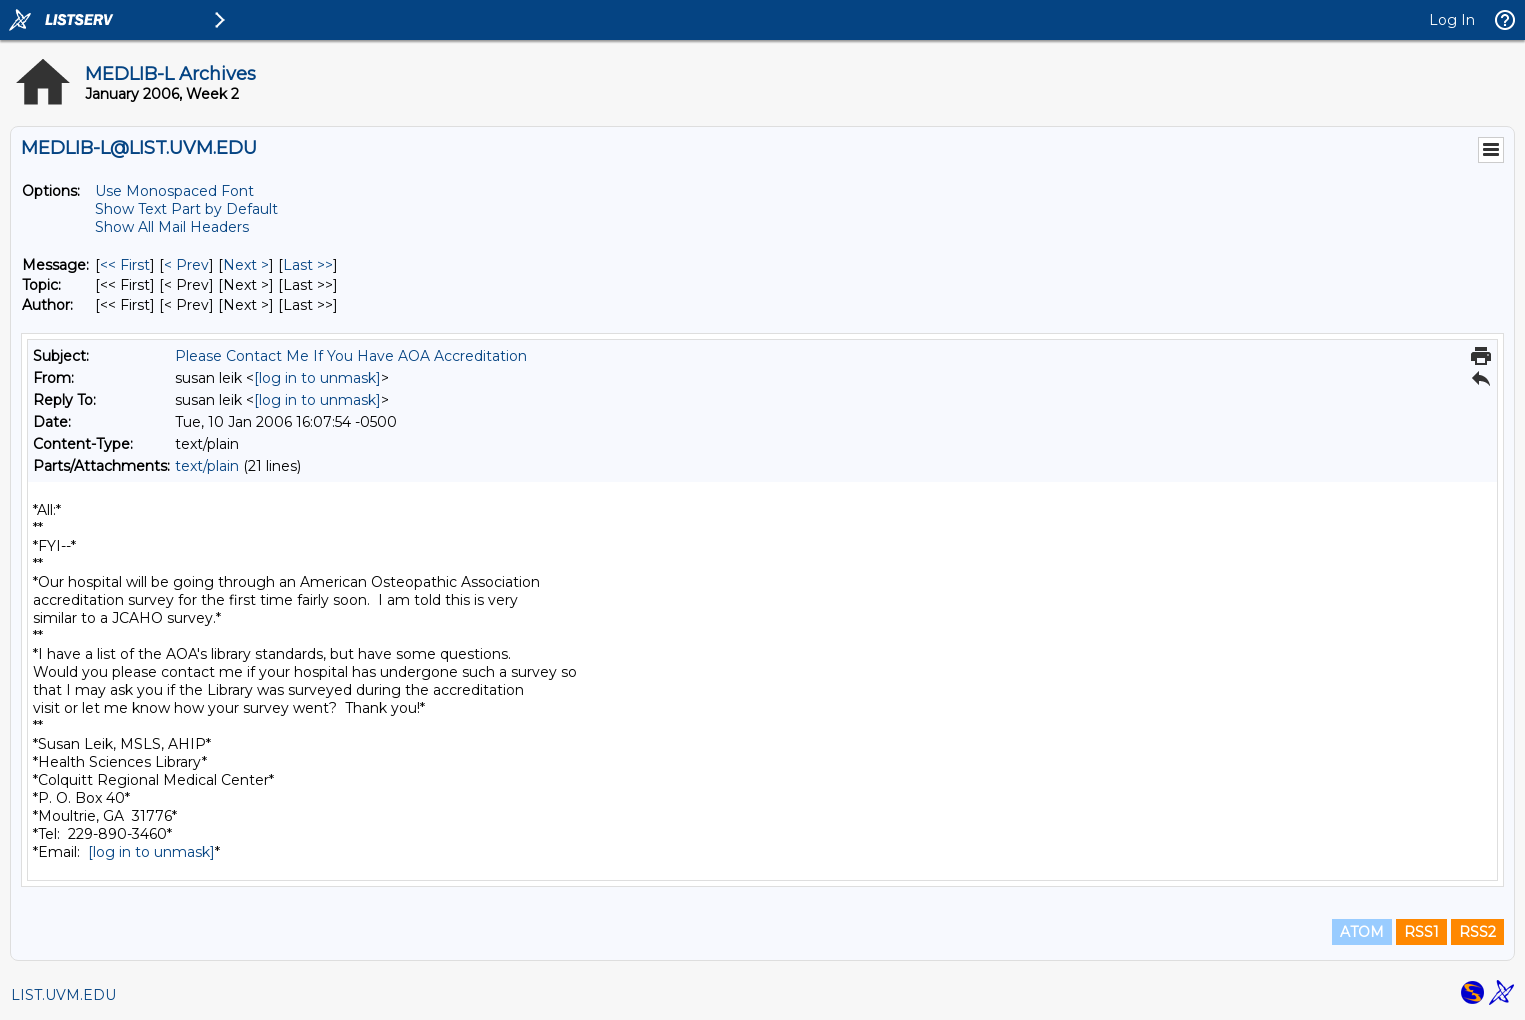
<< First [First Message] (125, 265)
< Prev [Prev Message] (186, 265)
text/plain (207, 466)
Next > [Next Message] (246, 265)
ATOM (1362, 932)
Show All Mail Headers (172, 227)
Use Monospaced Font (174, 191)
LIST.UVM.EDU (63, 995)
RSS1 (1421, 932)
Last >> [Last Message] (308, 265)
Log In (1452, 20)
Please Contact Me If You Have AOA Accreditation (351, 356)
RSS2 (1477, 932)
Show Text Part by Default (186, 209)
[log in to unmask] (317, 378)
